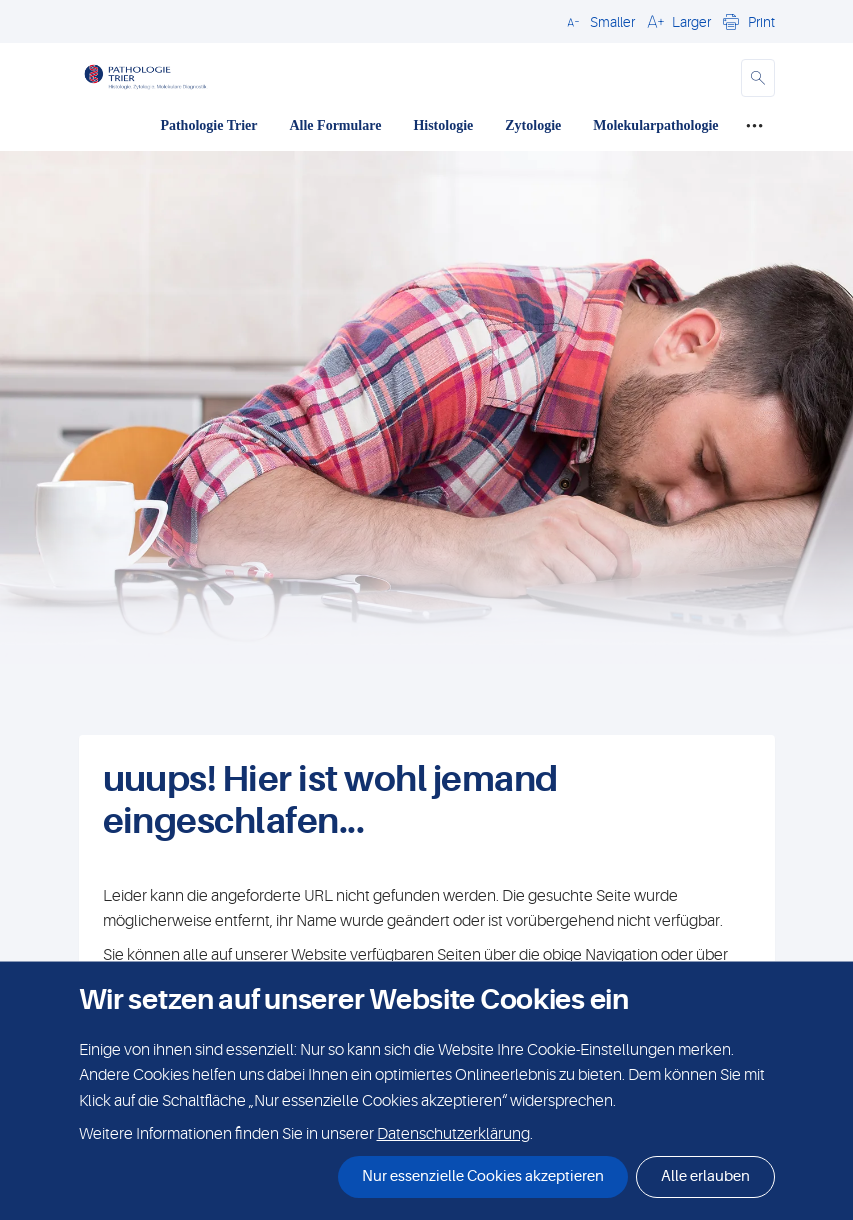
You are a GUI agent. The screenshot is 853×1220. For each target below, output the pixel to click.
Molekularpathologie (655, 125)
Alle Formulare (335, 125)
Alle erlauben (705, 1176)
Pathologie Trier (208, 125)
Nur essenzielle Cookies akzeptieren (483, 1176)
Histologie (443, 125)
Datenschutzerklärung (453, 1134)
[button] (598, 21)
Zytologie (533, 125)
